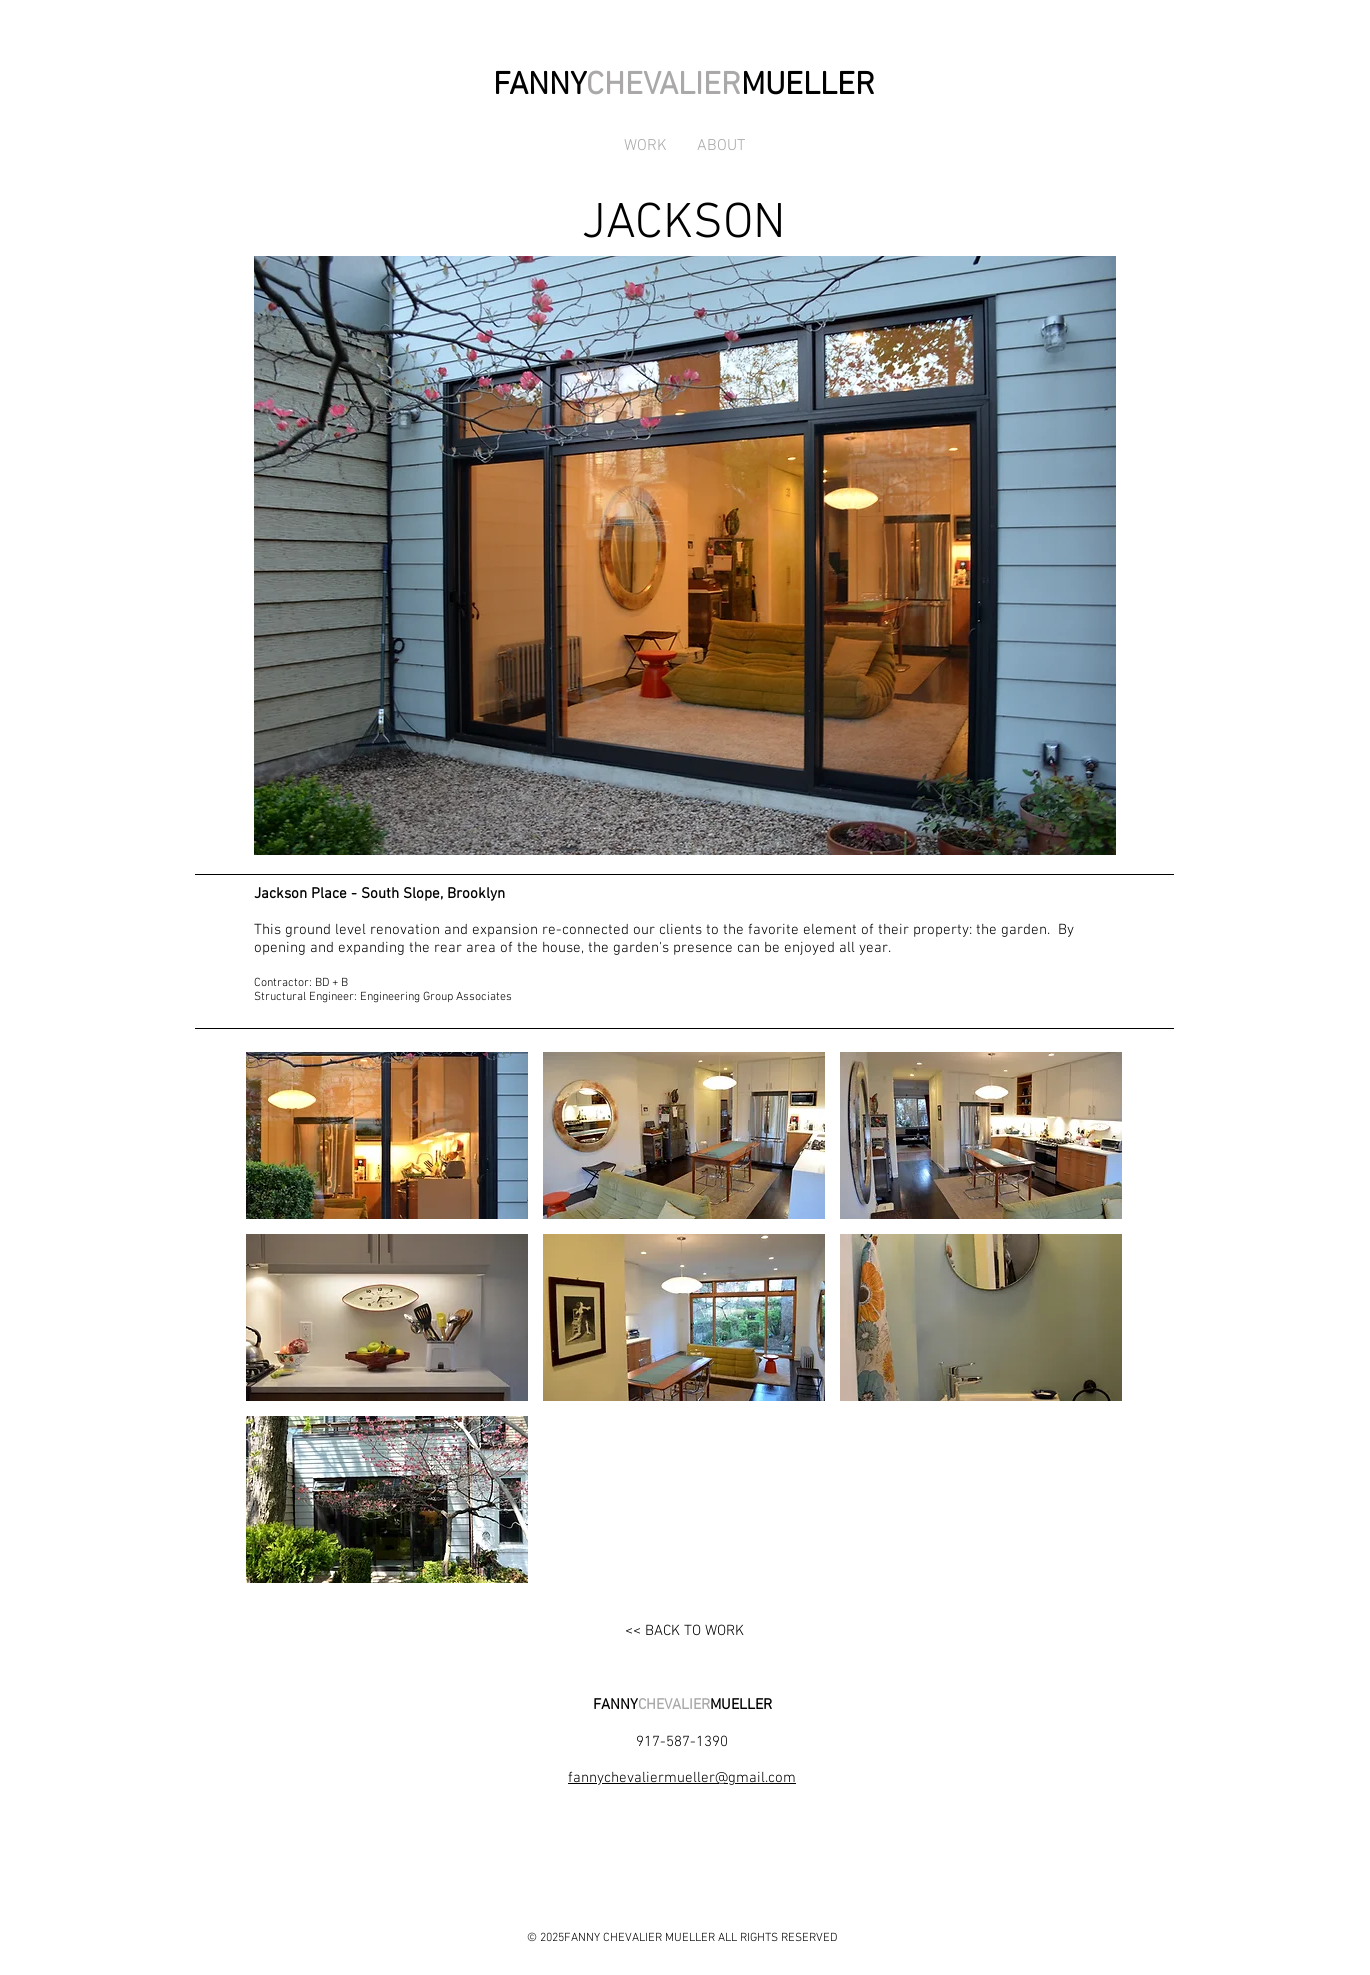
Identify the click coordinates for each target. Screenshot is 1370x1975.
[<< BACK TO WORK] (684, 1631)
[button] (387, 1135)
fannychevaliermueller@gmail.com (682, 1778)
